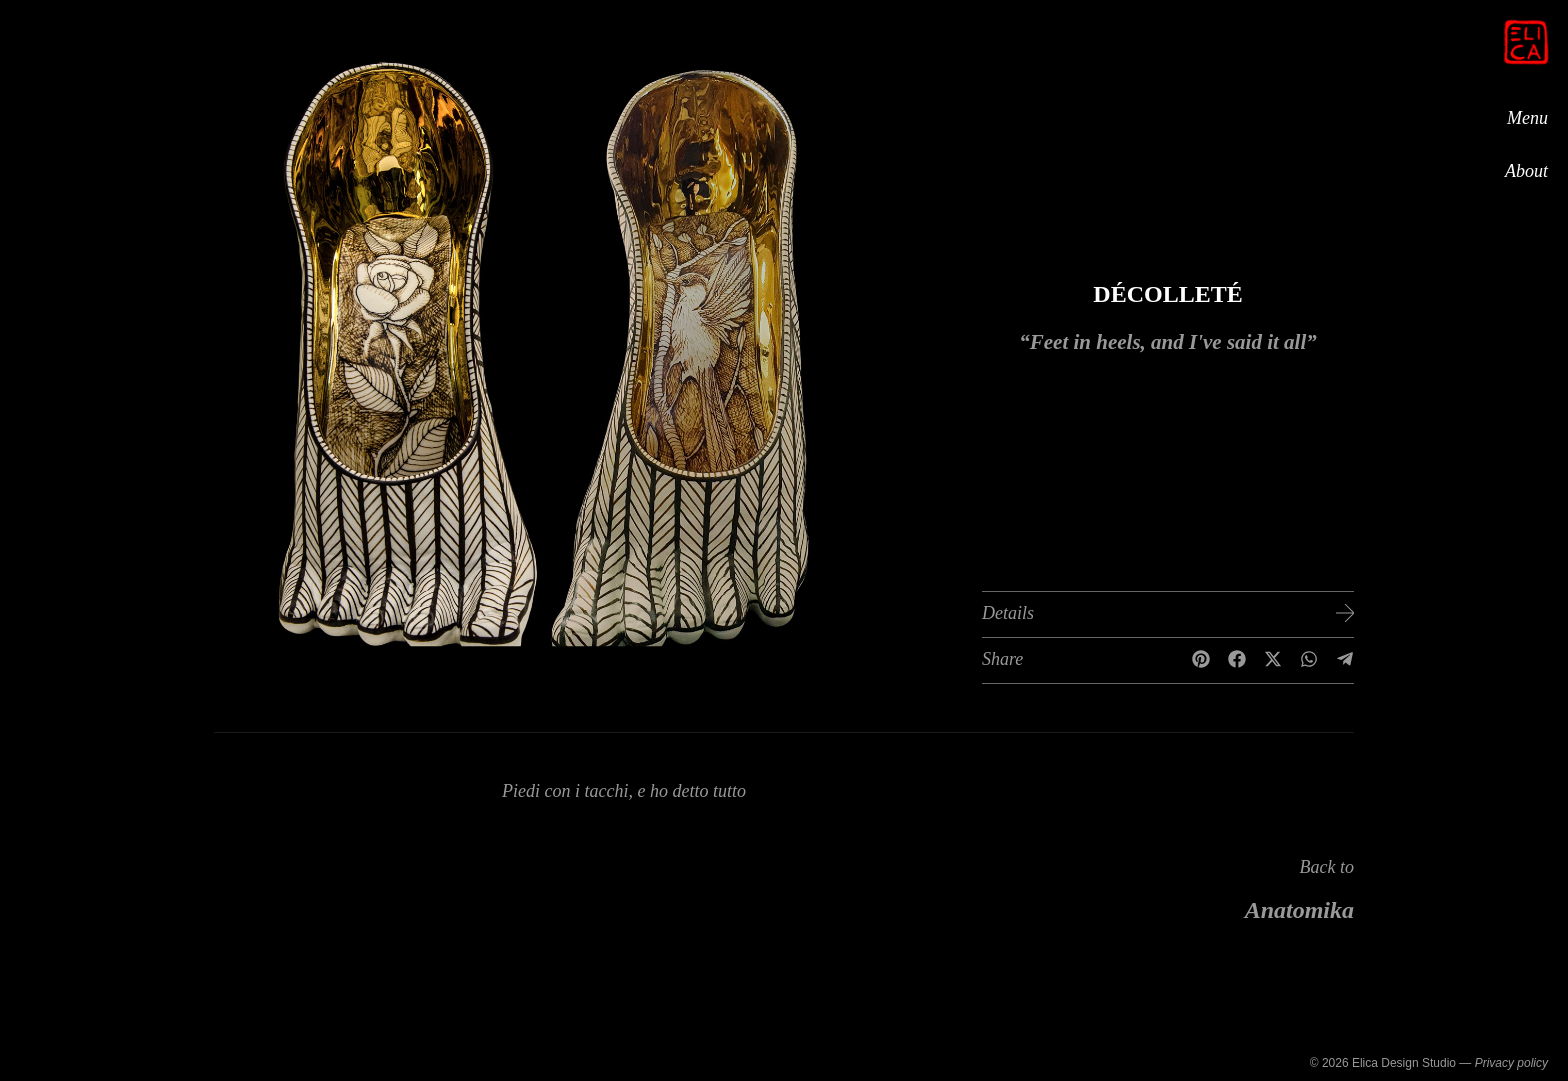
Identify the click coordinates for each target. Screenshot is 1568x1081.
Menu (1527, 117)
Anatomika (1299, 910)
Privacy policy (1511, 1063)
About (1526, 171)
